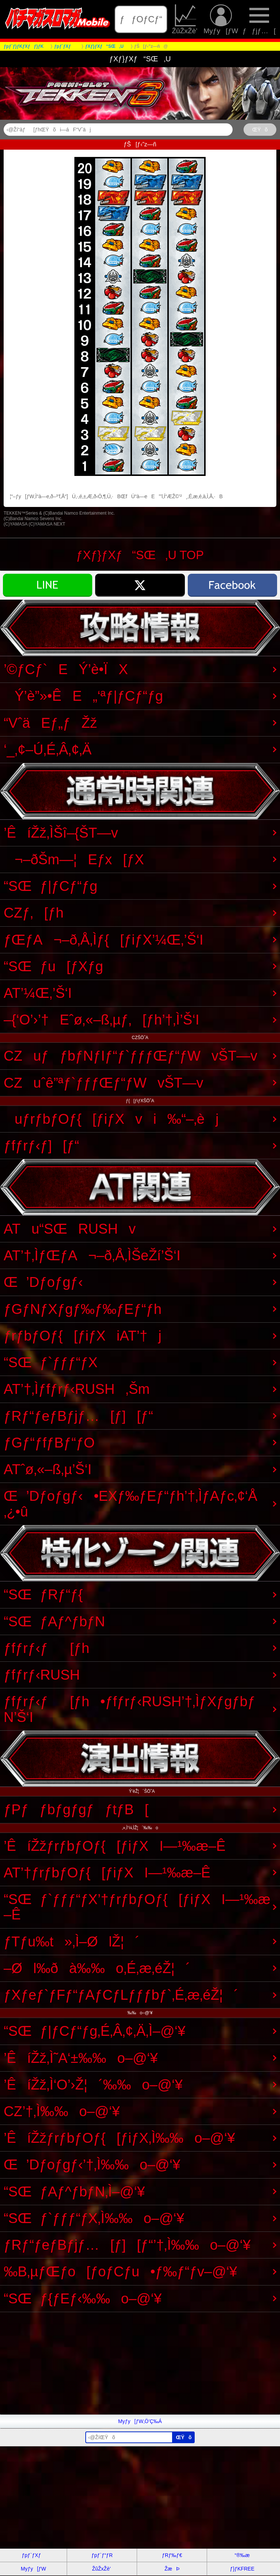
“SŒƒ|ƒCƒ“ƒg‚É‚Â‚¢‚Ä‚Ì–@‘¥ (95, 2031)
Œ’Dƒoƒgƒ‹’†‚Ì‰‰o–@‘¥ (92, 2164)
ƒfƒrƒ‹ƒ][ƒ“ (41, 1145)
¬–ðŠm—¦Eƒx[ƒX (74, 859)
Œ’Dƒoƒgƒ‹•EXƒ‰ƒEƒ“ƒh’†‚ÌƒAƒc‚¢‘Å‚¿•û (130, 1503)
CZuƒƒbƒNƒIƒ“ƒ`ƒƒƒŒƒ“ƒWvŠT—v (130, 1056)
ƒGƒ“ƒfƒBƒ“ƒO (49, 1442)
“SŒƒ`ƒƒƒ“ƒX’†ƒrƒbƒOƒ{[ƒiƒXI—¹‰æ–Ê (137, 1906)
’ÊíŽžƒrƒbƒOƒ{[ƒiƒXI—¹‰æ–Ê (115, 1846)
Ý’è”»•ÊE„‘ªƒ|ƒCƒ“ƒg (83, 696)
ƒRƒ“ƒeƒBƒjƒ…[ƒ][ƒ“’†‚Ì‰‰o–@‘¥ (127, 2245)
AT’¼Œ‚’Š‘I (38, 993)
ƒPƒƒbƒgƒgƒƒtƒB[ (76, 1809)
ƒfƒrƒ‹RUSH (42, 1675)
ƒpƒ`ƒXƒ (33, 2555)
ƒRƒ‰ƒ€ (172, 2555)
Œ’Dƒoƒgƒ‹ (43, 1282)
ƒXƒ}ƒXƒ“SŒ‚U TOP (140, 555)
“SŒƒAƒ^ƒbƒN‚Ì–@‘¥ (74, 2191)
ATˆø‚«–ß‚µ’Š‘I (48, 1469)
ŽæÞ (171, 2569)
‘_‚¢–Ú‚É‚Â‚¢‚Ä (48, 749)
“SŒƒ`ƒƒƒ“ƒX (51, 1362)
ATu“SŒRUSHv (70, 1229)
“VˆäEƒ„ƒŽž (50, 723)
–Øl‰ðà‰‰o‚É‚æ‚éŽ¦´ (97, 1968)
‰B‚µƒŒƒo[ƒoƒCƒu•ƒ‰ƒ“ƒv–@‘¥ (120, 2271)
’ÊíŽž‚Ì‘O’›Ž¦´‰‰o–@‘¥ (93, 2084)
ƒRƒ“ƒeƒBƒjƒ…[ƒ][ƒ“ (78, 1416)
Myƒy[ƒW (220, 19)
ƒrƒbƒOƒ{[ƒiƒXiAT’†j (83, 1335)
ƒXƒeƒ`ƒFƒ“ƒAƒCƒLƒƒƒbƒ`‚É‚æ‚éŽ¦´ (121, 1995)
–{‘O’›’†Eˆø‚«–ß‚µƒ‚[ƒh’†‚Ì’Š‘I (101, 1019)
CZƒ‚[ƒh (33, 912)
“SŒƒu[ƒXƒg (53, 966)
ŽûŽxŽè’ (185, 19)
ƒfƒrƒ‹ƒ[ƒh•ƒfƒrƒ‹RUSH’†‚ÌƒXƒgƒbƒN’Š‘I (129, 1709)
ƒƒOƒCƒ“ (141, 19)
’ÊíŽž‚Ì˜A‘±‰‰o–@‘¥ (81, 2058)
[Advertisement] (140, 2363)
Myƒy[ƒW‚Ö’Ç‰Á (140, 2421)
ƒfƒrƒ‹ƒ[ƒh (46, 1648)
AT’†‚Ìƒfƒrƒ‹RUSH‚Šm (76, 1389)
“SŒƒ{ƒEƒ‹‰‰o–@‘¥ (83, 2298)
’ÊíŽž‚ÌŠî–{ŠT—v (61, 833)
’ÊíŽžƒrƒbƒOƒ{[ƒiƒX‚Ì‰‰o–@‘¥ (119, 2138)
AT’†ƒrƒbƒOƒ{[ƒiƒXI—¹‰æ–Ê (107, 1872)
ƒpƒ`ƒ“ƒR (102, 2555)
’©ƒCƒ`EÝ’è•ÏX (66, 669)
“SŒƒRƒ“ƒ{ (43, 1594)
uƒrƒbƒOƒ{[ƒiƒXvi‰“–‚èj (111, 1119)
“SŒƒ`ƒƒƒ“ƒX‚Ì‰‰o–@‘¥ (94, 2218)
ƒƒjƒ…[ (259, 19)
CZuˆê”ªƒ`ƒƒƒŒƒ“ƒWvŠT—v (103, 1083)
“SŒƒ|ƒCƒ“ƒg (50, 886)
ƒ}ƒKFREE (242, 2569)
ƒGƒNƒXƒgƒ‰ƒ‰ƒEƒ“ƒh (83, 1309)
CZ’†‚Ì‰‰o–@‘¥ (62, 2111)
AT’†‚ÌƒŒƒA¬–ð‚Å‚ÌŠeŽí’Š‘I (92, 1255)
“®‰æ (242, 2555)
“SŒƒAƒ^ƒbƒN (54, 1621)
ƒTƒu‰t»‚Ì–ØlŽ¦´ (72, 1941)
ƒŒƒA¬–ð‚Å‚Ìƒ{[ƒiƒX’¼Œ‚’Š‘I (103, 939)
